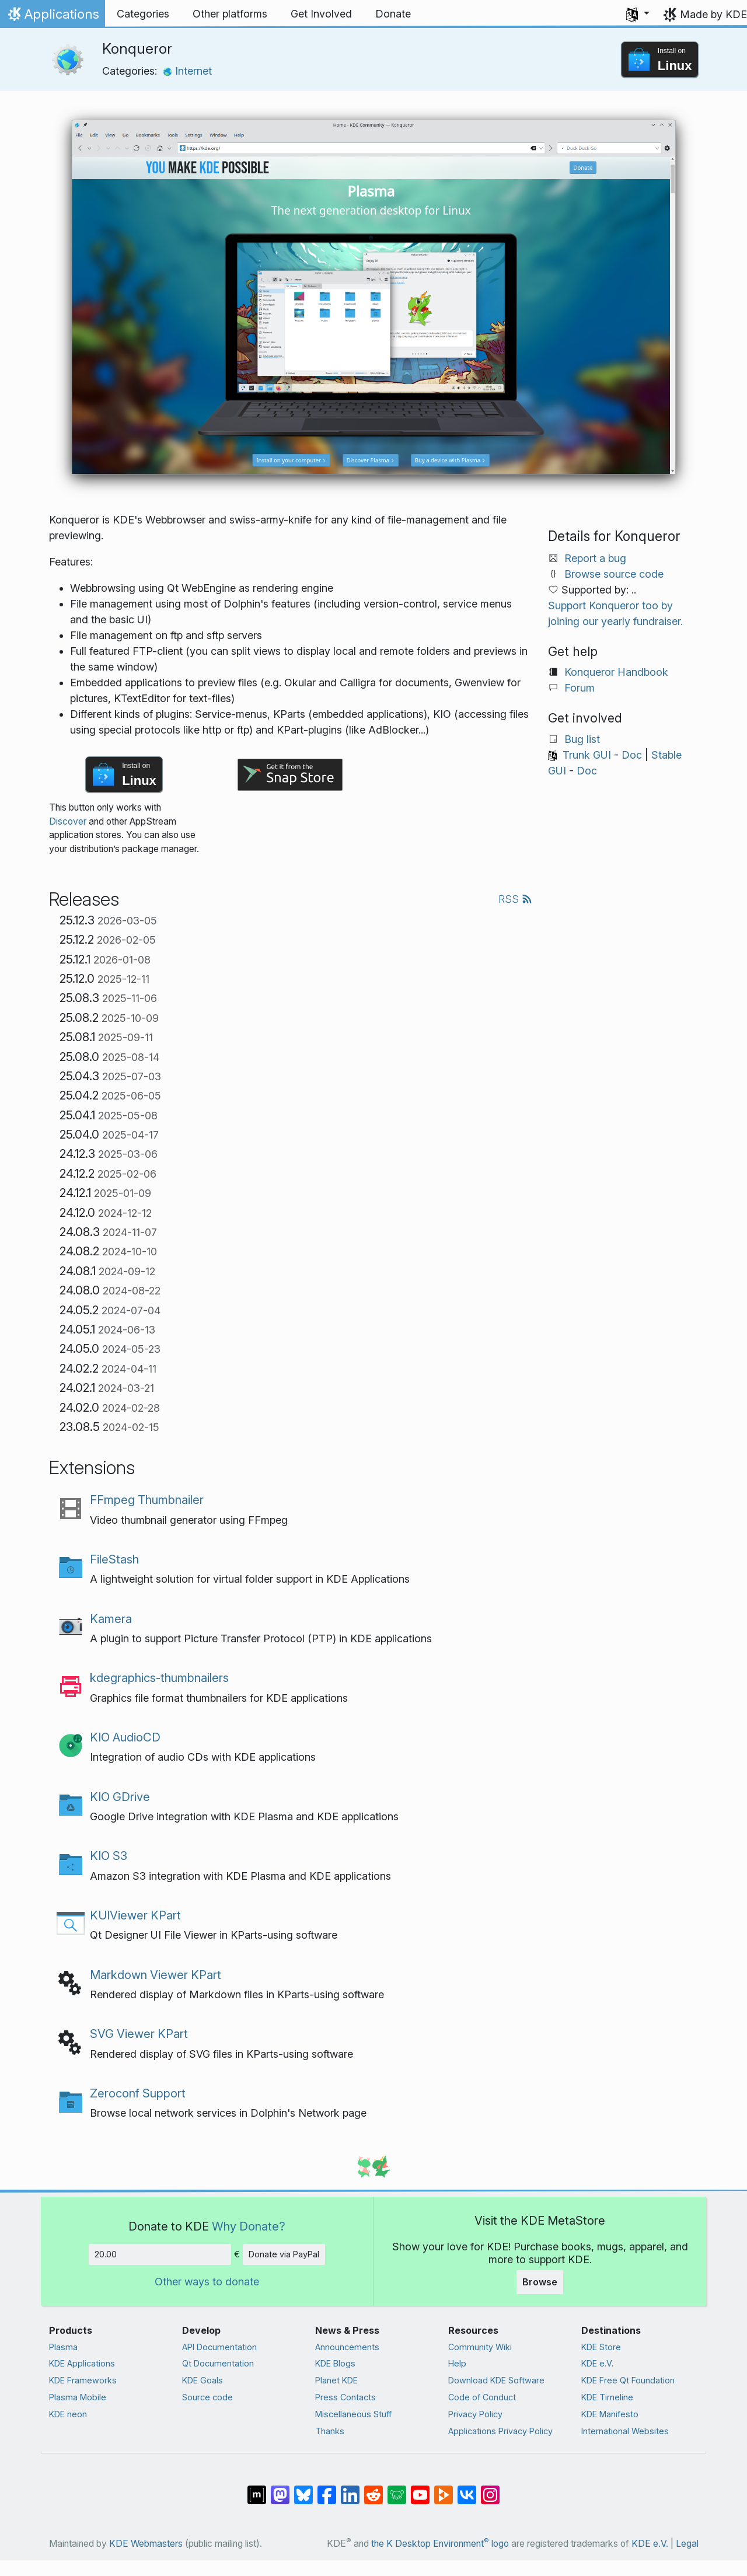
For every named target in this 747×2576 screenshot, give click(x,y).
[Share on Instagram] (490, 2489)
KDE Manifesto (609, 2414)
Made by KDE (713, 14)
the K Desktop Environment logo (440, 2543)
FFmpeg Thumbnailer (147, 1499)
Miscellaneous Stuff (353, 2414)
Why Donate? (248, 2226)
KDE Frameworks (83, 2380)
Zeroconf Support (138, 2093)
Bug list (582, 739)
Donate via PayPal (284, 2254)
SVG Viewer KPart (139, 2033)
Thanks (329, 2431)
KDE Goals (202, 2380)
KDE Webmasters (146, 2543)
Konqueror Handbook (616, 672)
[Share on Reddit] (373, 2489)
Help (457, 2363)
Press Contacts (345, 2397)
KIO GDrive (120, 1796)
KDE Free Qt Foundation (628, 2380)
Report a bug (595, 558)
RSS (515, 899)
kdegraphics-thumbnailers (159, 1677)
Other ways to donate (207, 2281)
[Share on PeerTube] (443, 2489)
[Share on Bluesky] (303, 2489)
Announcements (347, 2347)
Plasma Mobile (77, 2397)
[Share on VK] (467, 2489)
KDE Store (601, 2347)
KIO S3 (108, 1855)
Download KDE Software (496, 2380)
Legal (687, 2543)
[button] (638, 14)
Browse (539, 2282)
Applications (52, 17)
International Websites (625, 2431)
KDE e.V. (597, 2363)
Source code (207, 2397)
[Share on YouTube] (420, 2489)
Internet (187, 71)
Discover (67, 821)
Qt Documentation (218, 2363)
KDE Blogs (335, 2363)
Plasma (63, 2347)
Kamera (111, 1618)
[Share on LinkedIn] (350, 2489)
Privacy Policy (475, 2414)
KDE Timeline (607, 2397)
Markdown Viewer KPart (155, 1974)
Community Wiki (480, 2347)
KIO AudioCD (125, 1737)
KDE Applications (82, 2363)
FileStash (114, 1559)
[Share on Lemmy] (397, 2489)
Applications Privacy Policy (500, 2431)
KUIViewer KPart (135, 1915)
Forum (579, 688)
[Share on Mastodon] (280, 2489)
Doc (632, 755)
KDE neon (68, 2414)
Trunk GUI (587, 755)
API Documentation (219, 2347)
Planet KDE (336, 2380)
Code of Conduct (482, 2397)
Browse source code (614, 574)
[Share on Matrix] (256, 2489)
